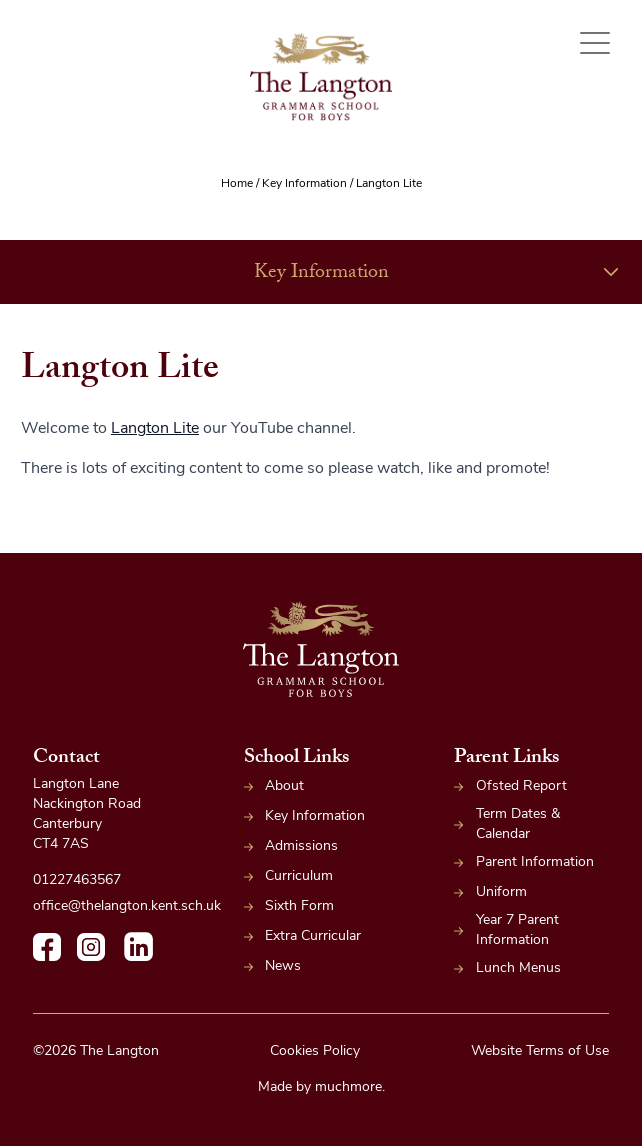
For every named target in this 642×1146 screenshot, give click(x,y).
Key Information (304, 184)
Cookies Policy (315, 1051)
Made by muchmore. (321, 1087)
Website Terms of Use (540, 1051)
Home (237, 184)
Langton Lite (155, 429)
